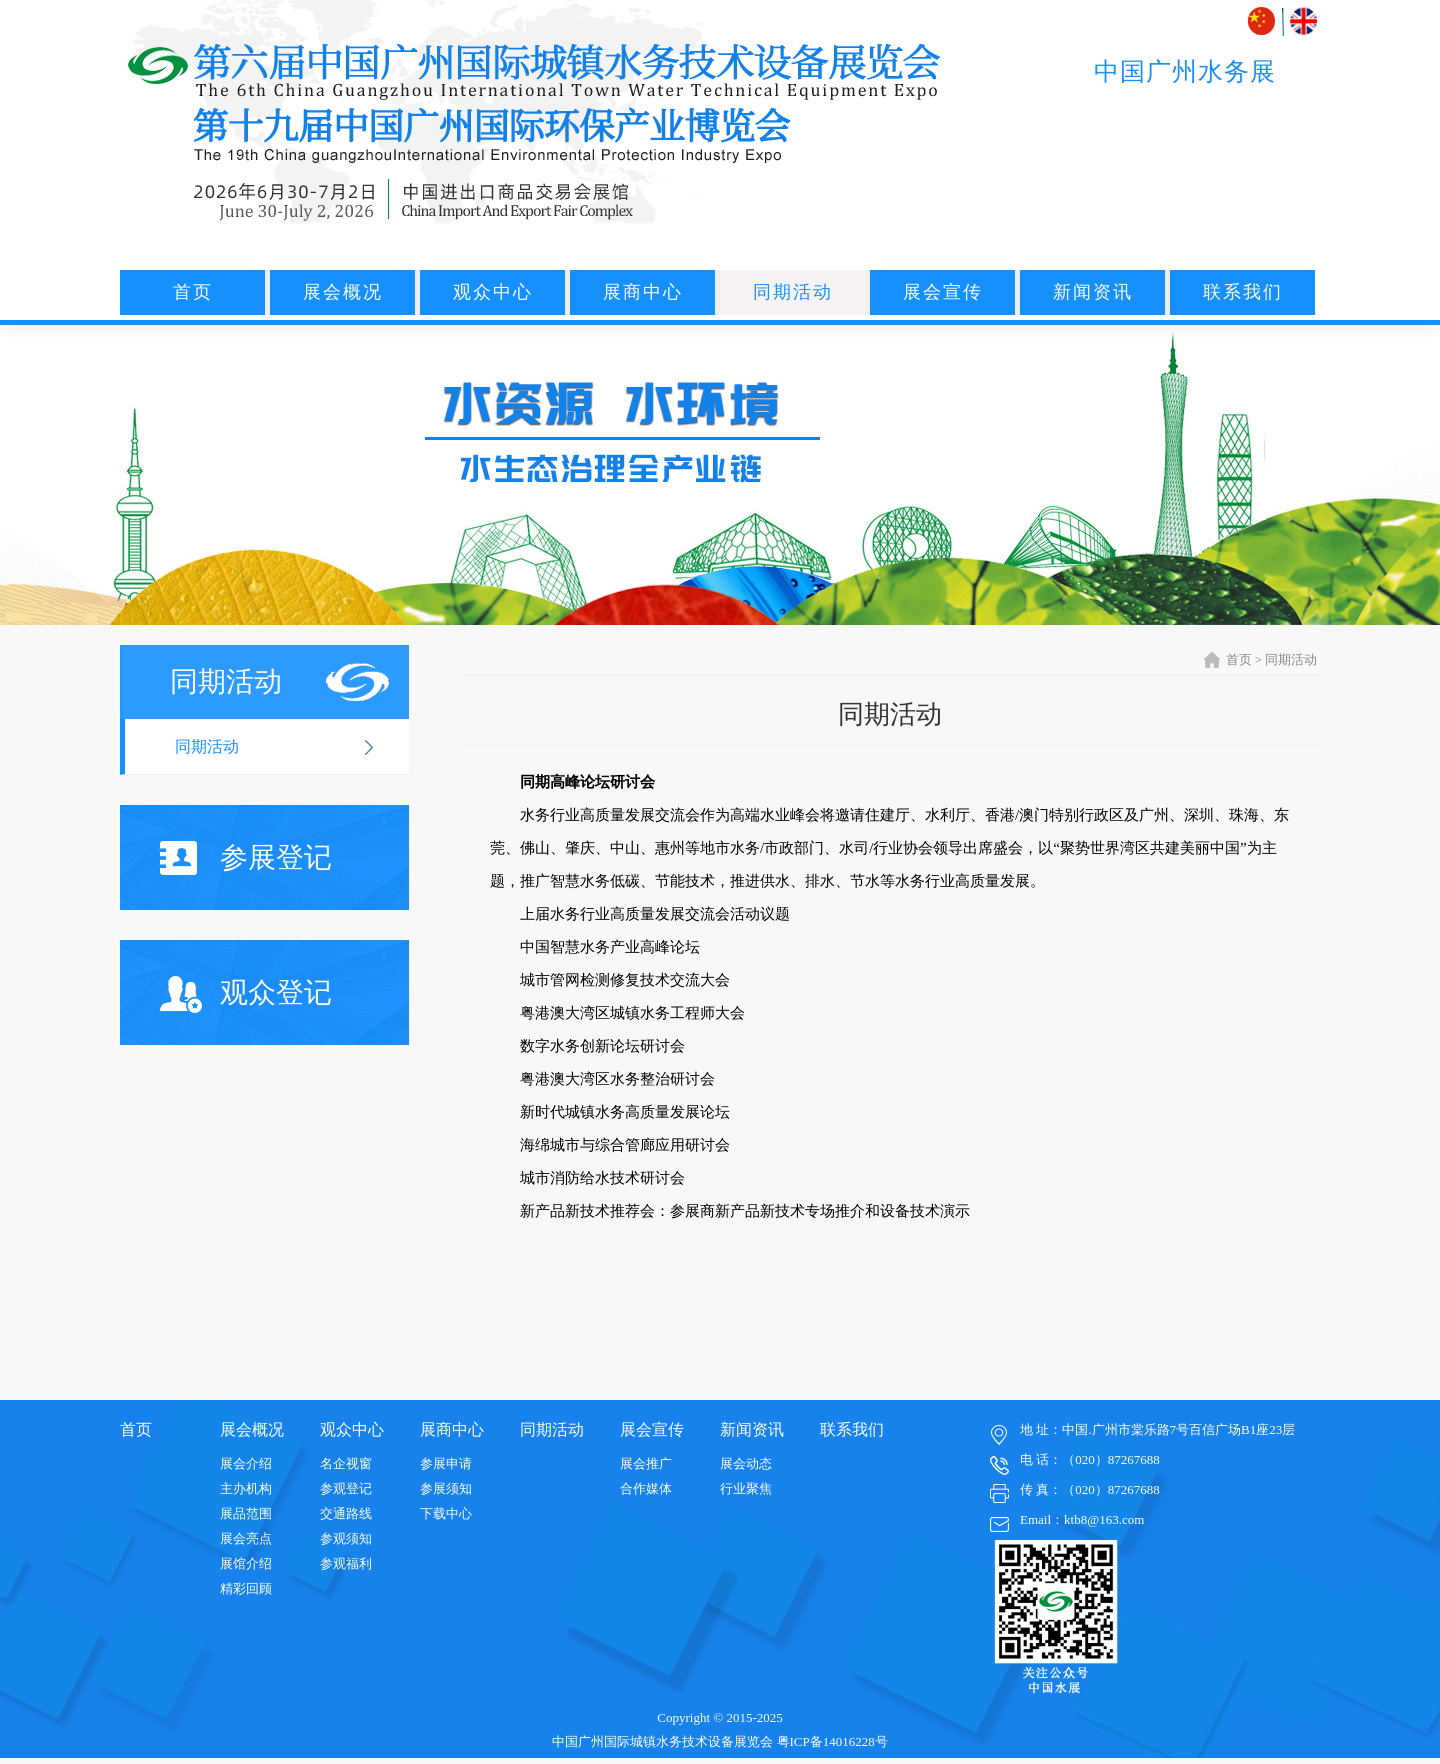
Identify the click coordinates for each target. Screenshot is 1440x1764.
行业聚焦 (746, 1488)
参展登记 (246, 858)
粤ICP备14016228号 (832, 1741)
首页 (193, 292)
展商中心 (643, 292)
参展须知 (446, 1488)
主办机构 (246, 1488)
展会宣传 (943, 292)
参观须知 (346, 1538)
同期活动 (793, 292)
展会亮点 (246, 1538)
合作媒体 (646, 1488)
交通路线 (346, 1513)
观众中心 (493, 292)
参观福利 (346, 1563)
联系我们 (1243, 292)
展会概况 (343, 292)
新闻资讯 (1093, 292)
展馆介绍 (246, 1563)
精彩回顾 (246, 1588)
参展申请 (446, 1463)
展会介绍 (246, 1463)
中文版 (1263, 21)
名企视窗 (346, 1463)
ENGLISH (1303, 21)
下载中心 (446, 1513)
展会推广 (646, 1463)
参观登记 (346, 1488)
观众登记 (246, 994)
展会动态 (746, 1463)
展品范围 (246, 1513)
